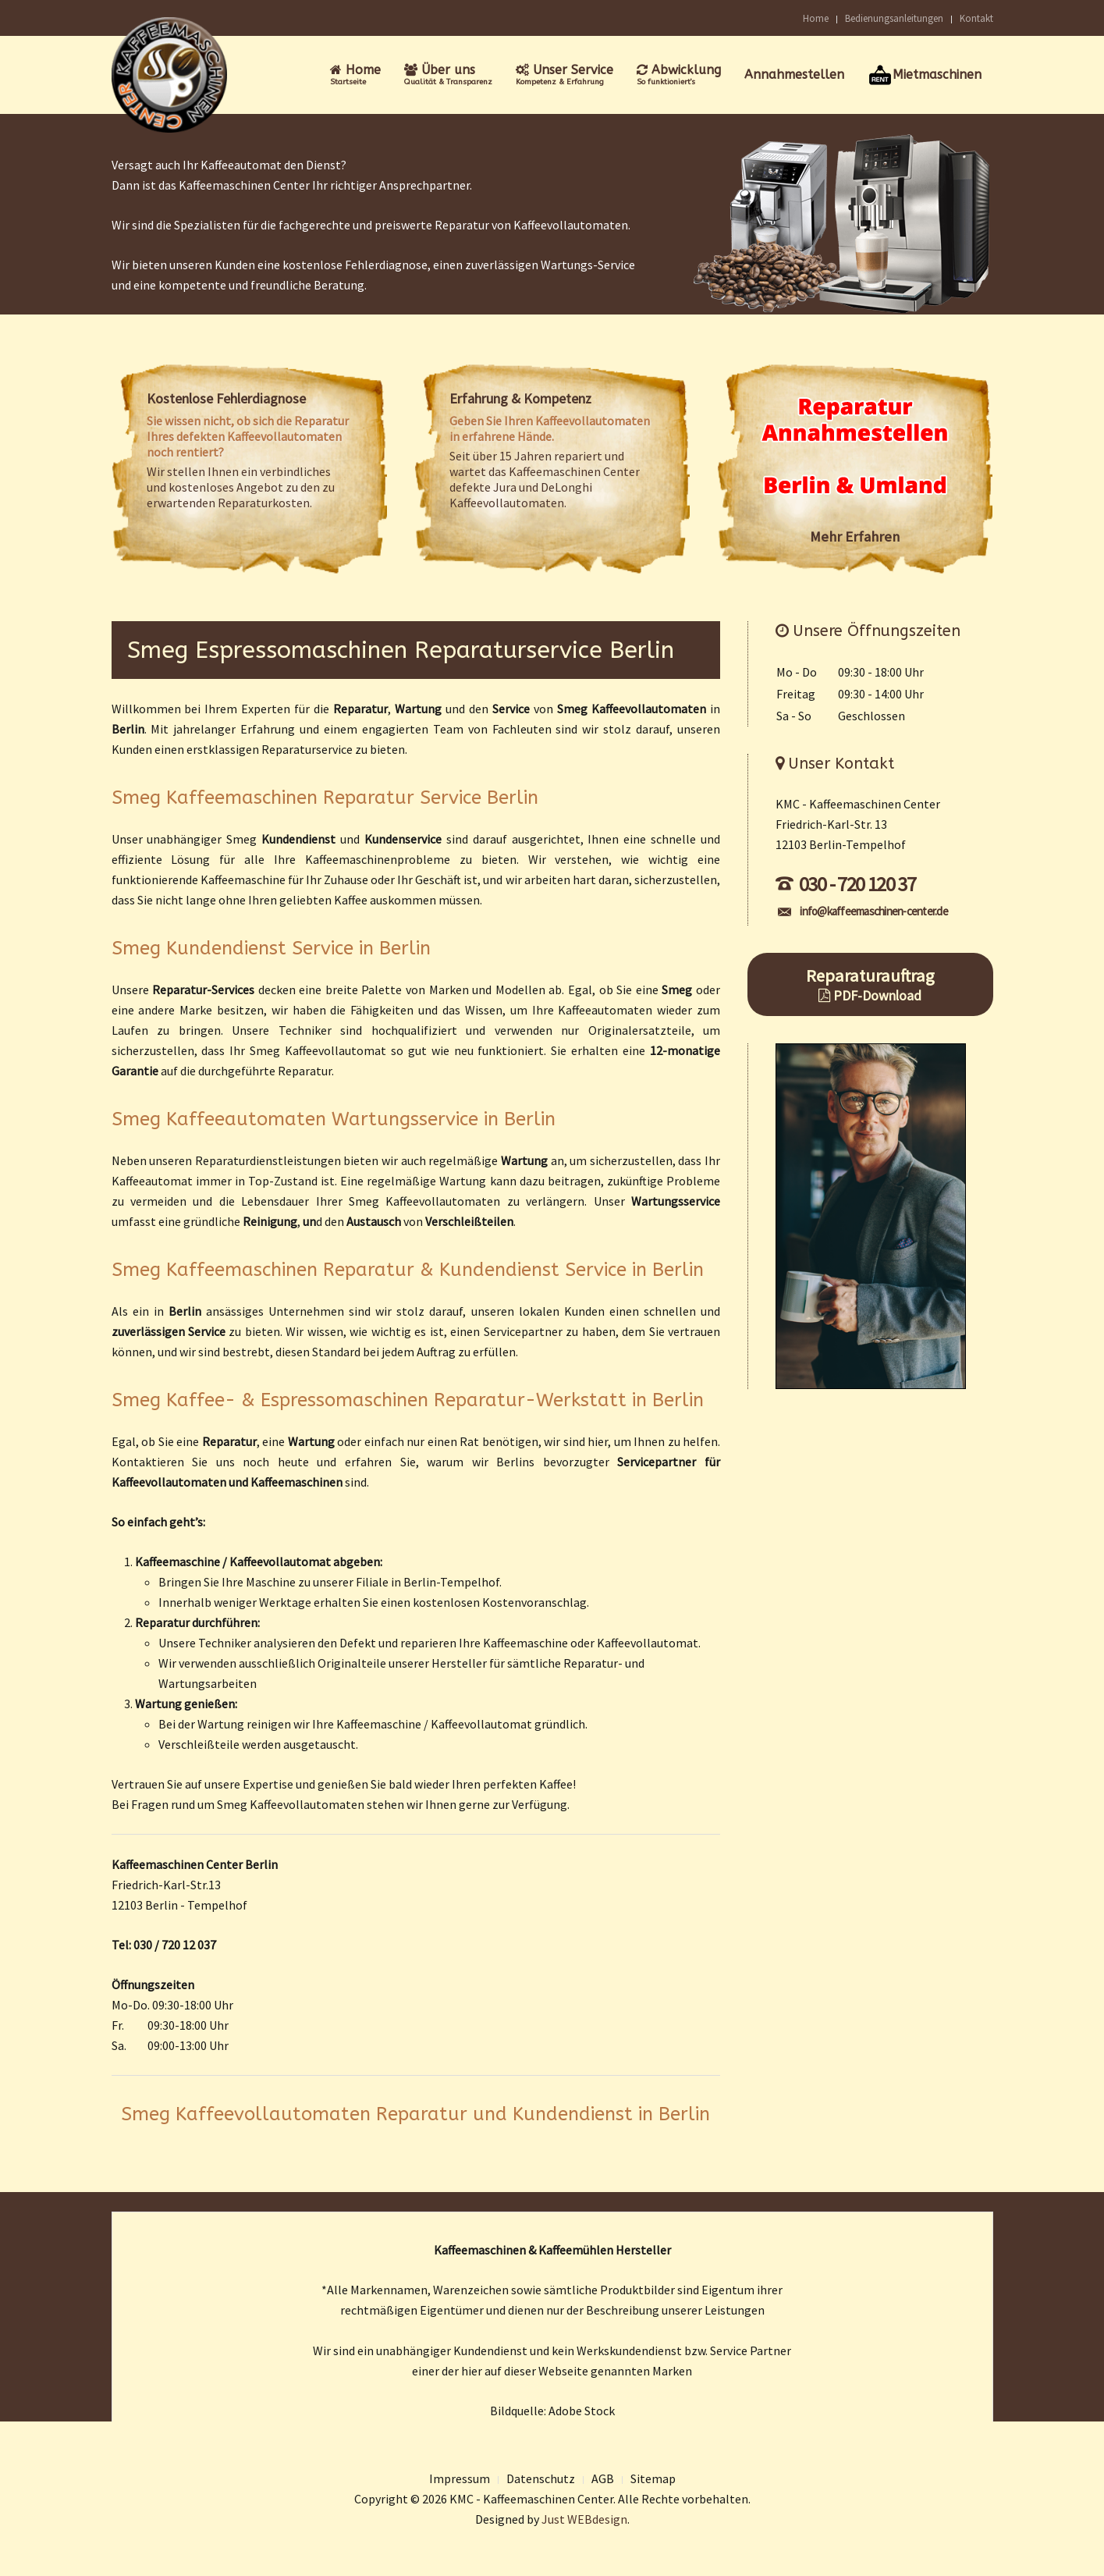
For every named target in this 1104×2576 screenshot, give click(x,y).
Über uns (448, 74)
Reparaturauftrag (870, 984)
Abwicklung (679, 74)
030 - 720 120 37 (846, 884)
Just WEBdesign (584, 2519)
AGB (602, 2478)
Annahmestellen (794, 74)
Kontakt (976, 18)
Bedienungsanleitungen (894, 18)
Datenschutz (540, 2478)
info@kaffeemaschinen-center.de (863, 911)
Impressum (459, 2478)
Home (816, 18)
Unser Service (564, 74)
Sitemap (653, 2478)
